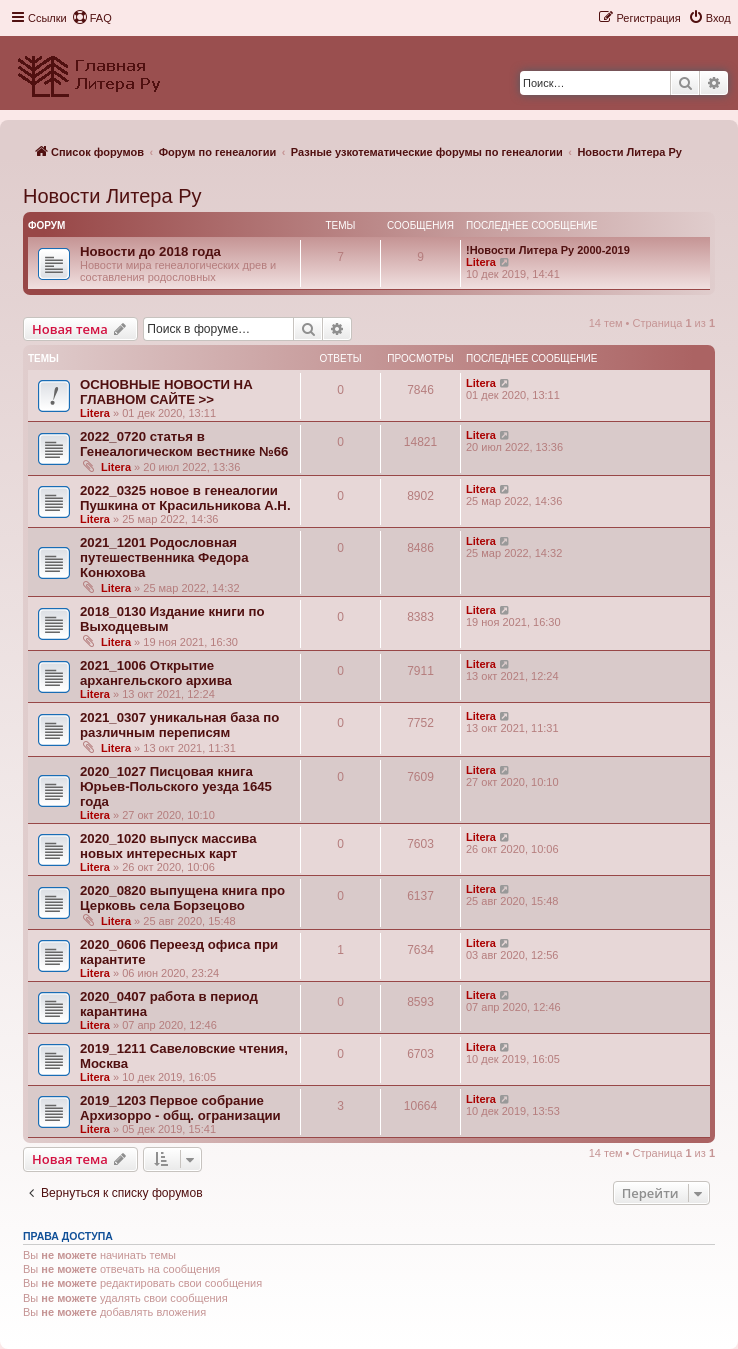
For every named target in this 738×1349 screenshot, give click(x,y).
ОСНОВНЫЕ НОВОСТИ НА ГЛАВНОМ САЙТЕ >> (166, 392)
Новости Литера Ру (112, 196)
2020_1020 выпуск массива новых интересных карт (168, 846)
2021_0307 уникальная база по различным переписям (179, 725)
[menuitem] (92, 18)
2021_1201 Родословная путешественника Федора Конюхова (164, 557)
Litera (481, 262)
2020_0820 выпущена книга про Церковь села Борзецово (182, 898)
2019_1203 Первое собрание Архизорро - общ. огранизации (180, 1108)
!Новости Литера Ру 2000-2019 (548, 250)
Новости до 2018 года (150, 251)
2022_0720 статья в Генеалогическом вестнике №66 (184, 444)
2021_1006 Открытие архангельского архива (156, 673)
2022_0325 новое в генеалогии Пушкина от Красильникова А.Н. (185, 498)
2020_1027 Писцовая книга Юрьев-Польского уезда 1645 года (176, 786)
